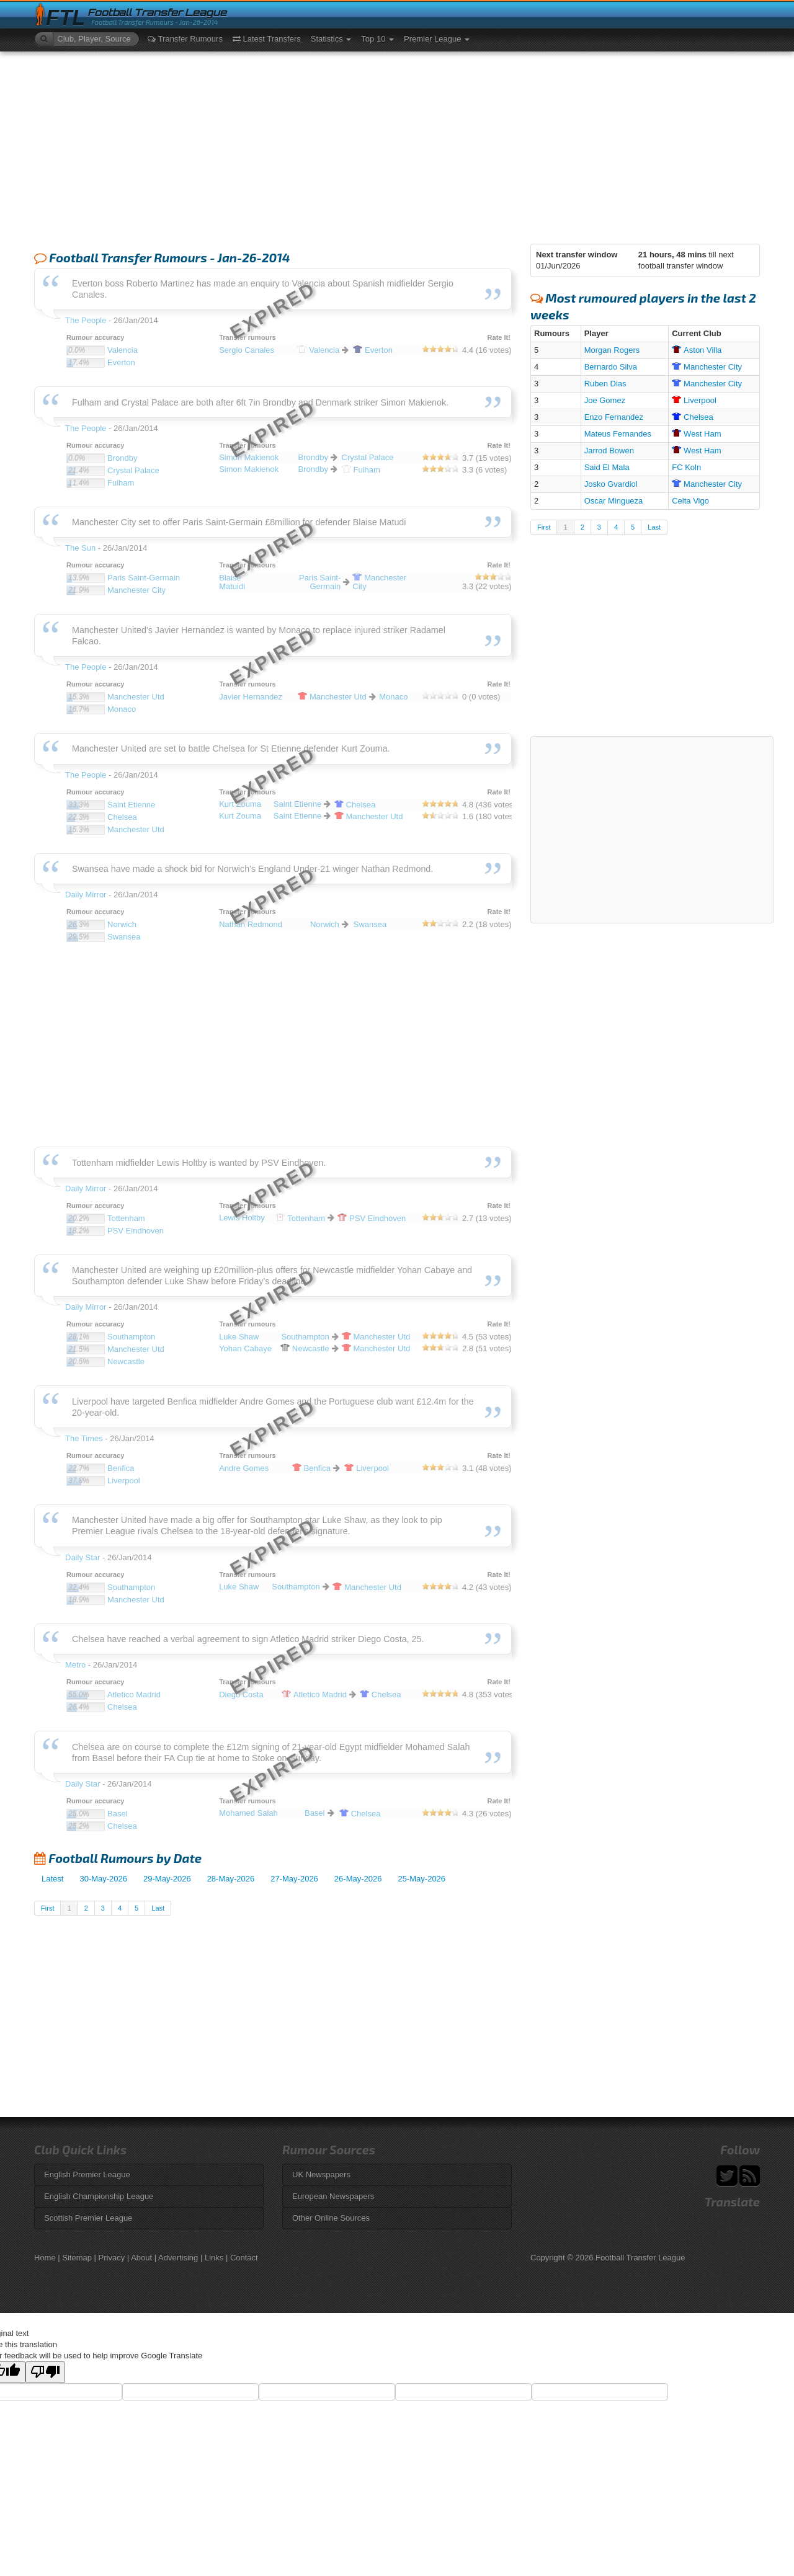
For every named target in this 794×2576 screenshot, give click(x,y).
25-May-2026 (421, 1878)
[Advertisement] (397, 144)
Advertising (178, 2257)
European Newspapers (333, 2196)
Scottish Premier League (88, 2218)
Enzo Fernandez (613, 417)
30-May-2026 (103, 1878)
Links (214, 2257)
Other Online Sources (331, 2218)
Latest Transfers (267, 38)
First (47, 1908)
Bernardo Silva (610, 366)
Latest (52, 1878)
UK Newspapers (321, 2174)
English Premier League (87, 2174)
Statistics (331, 38)
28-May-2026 (231, 1878)
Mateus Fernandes (617, 433)
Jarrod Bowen (609, 450)
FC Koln (686, 467)
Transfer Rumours (185, 38)
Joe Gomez (604, 400)
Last (157, 1908)
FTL (65, 18)
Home (45, 2257)
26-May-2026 (358, 1878)
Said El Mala (607, 467)
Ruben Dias (605, 383)
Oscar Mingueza (613, 500)
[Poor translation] (45, 2372)
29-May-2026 (167, 1878)
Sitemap (77, 2257)
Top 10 (377, 38)
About (141, 2257)
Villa (696, 350)
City (707, 366)
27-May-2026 (294, 1878)
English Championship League (98, 2196)
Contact (244, 2257)
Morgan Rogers (612, 350)
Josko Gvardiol (611, 484)
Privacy (112, 2257)
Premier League (437, 38)
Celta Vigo (690, 500)
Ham (696, 433)
